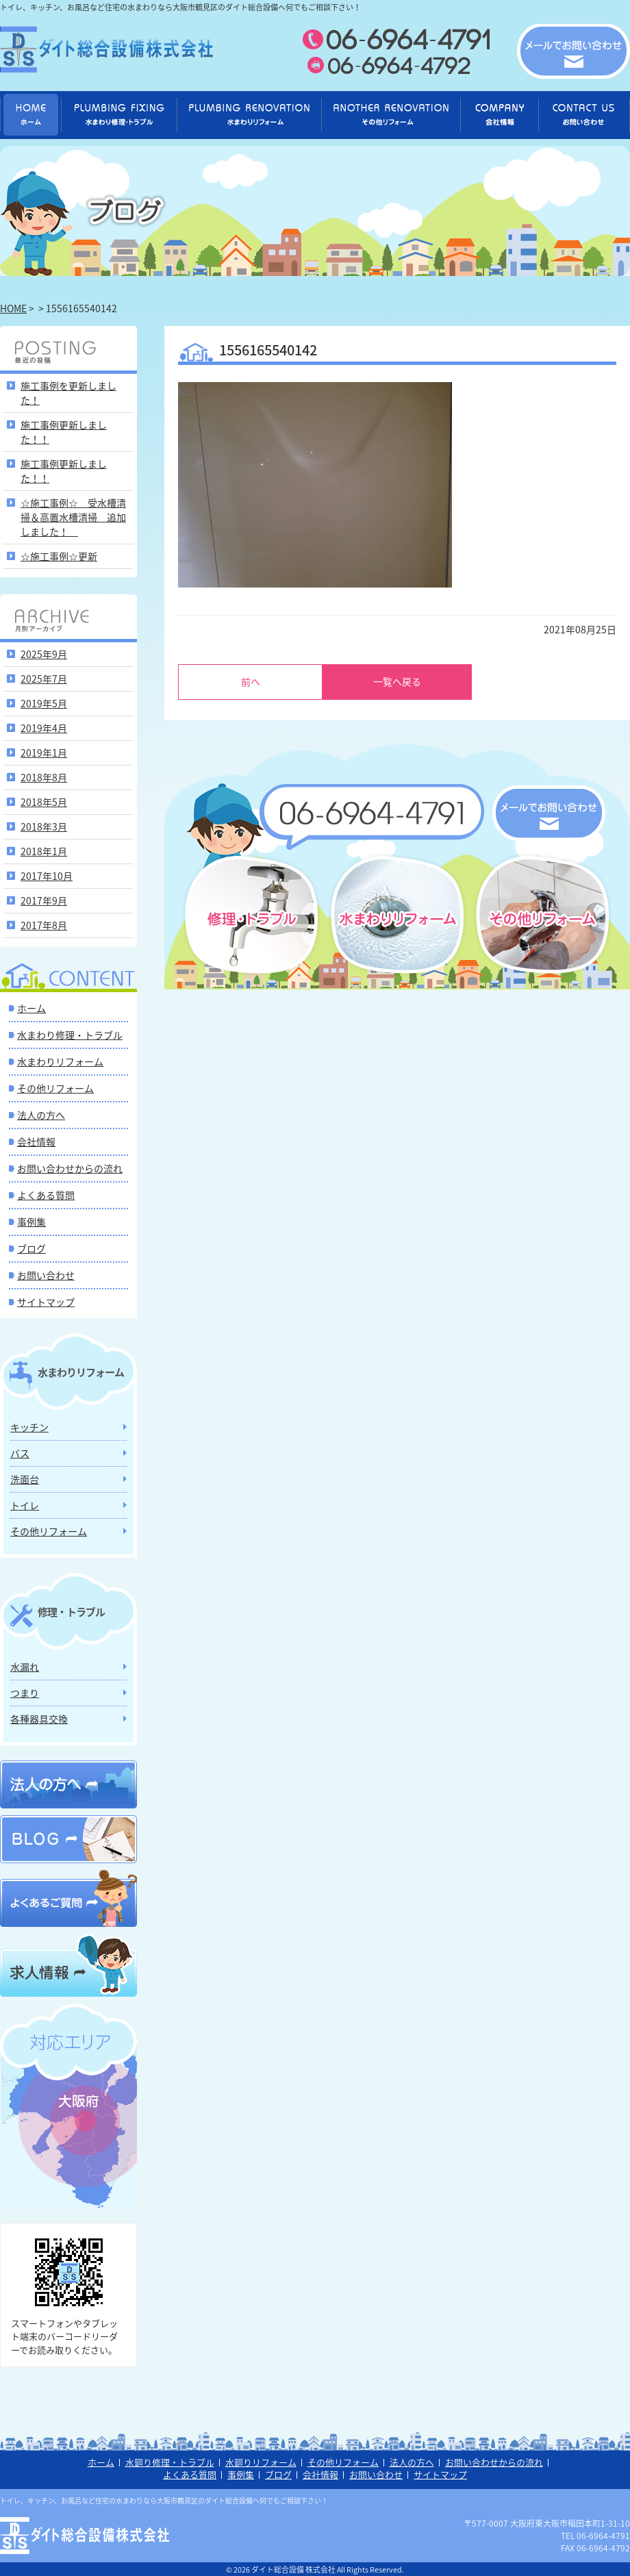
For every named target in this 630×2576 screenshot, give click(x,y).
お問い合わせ (46, 1274)
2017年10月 (47, 875)
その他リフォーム (55, 1087)
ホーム (31, 1007)
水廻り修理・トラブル (169, 2462)
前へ (250, 681)
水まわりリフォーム (60, 1061)
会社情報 (36, 1141)
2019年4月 (44, 727)
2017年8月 (44, 924)
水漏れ (24, 1666)
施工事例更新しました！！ (64, 431)
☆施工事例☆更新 (59, 555)
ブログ (31, 1247)
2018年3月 (44, 826)
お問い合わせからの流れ (70, 1167)
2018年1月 (44, 850)
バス (19, 1452)
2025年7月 (44, 678)
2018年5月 (44, 801)
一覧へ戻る (397, 681)
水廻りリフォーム (261, 2462)
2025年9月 (44, 653)
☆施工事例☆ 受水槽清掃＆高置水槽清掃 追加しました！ (73, 516)
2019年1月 (44, 752)
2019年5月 (44, 702)
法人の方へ (41, 1114)
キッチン (29, 1426)
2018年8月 (44, 776)
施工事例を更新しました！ (68, 392)
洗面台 (24, 1478)
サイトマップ (46, 1301)
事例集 (31, 1221)
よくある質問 (46, 1194)
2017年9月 (44, 900)
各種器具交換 (39, 1718)
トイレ (24, 1504)
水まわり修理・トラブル (70, 1034)
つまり (24, 1692)
